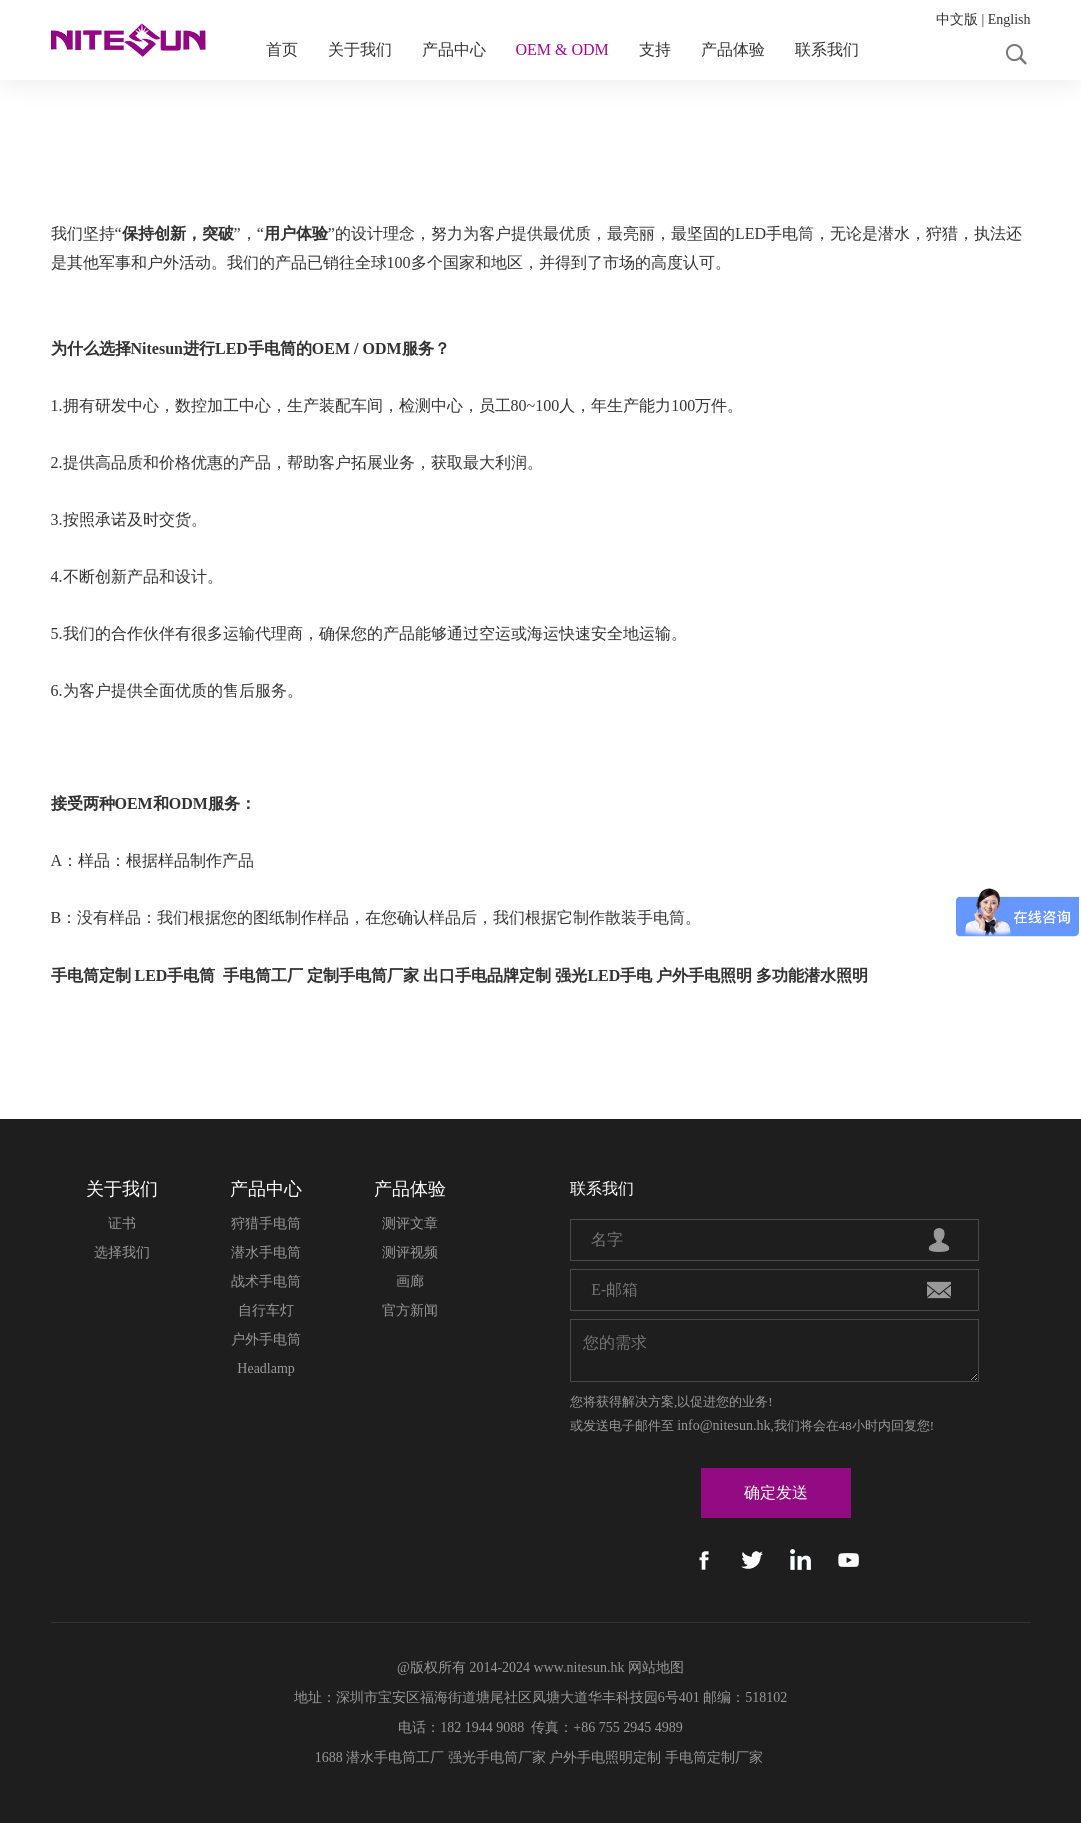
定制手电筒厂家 (363, 975)
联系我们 (827, 49)
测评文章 (410, 1223)
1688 (329, 1757)
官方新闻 (410, 1310)
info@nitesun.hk (723, 1425)
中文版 (957, 19)
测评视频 (410, 1252)
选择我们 (122, 1252)
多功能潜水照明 (812, 975)
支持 (655, 49)
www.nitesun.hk (579, 1667)
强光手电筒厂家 (497, 1757)
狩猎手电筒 (266, 1223)
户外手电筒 (266, 1339)
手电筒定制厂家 (714, 1757)
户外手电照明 (704, 975)
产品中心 (454, 49)
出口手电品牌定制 (487, 975)
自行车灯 (266, 1310)
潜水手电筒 (266, 1252)
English (1009, 19)
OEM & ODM (562, 49)
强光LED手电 (603, 975)
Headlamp (266, 1368)
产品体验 (733, 49)
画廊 (410, 1281)
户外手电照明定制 (605, 1757)
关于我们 (360, 49)
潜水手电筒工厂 (395, 1757)
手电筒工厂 (263, 975)
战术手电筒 (266, 1281)
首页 (282, 49)
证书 (122, 1223)
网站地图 (656, 1667)
